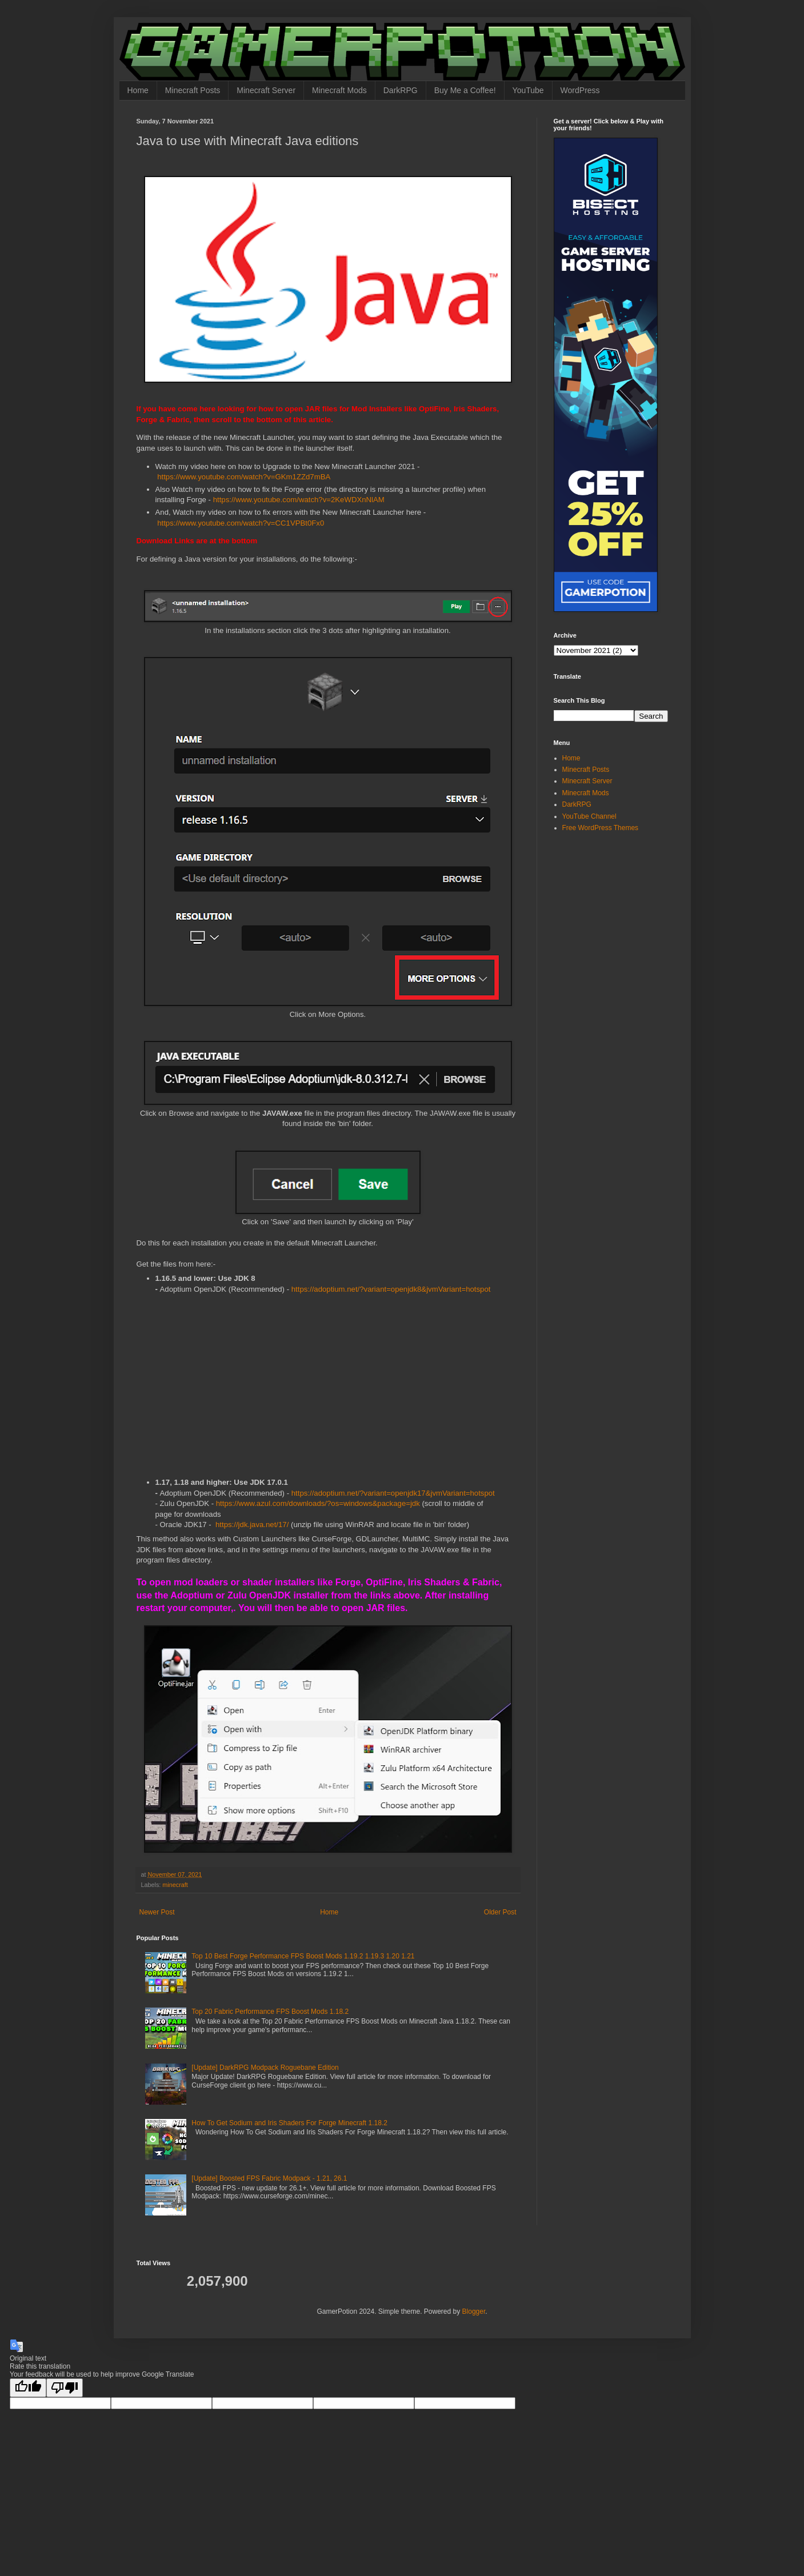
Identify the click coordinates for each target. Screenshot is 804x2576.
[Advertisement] (328, 1387)
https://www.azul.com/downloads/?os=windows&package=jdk (318, 1503)
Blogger (474, 2311)
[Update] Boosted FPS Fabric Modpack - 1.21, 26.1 (269, 2178)
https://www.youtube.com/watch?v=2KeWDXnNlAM (299, 499)
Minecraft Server (266, 90)
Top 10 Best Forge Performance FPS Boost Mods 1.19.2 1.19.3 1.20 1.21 (302, 1956)
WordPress (580, 90)
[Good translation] (28, 2387)
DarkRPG (400, 90)
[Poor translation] (64, 2387)
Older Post (500, 1912)
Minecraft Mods (339, 90)
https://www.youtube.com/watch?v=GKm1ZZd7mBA (243, 476)
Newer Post (157, 1912)
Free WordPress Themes (600, 828)
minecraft (174, 1884)
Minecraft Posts (192, 90)
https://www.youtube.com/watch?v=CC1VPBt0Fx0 (240, 523)
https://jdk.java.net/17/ (252, 1524)
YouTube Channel (589, 816)
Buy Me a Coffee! (465, 90)
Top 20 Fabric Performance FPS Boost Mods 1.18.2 (270, 2012)
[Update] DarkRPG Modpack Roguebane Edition (264, 2068)
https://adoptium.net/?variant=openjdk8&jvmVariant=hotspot (391, 1289)
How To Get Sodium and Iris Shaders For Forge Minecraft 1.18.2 (289, 2123)
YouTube (528, 90)
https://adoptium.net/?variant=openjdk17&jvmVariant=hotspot (393, 1493)
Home (138, 90)
